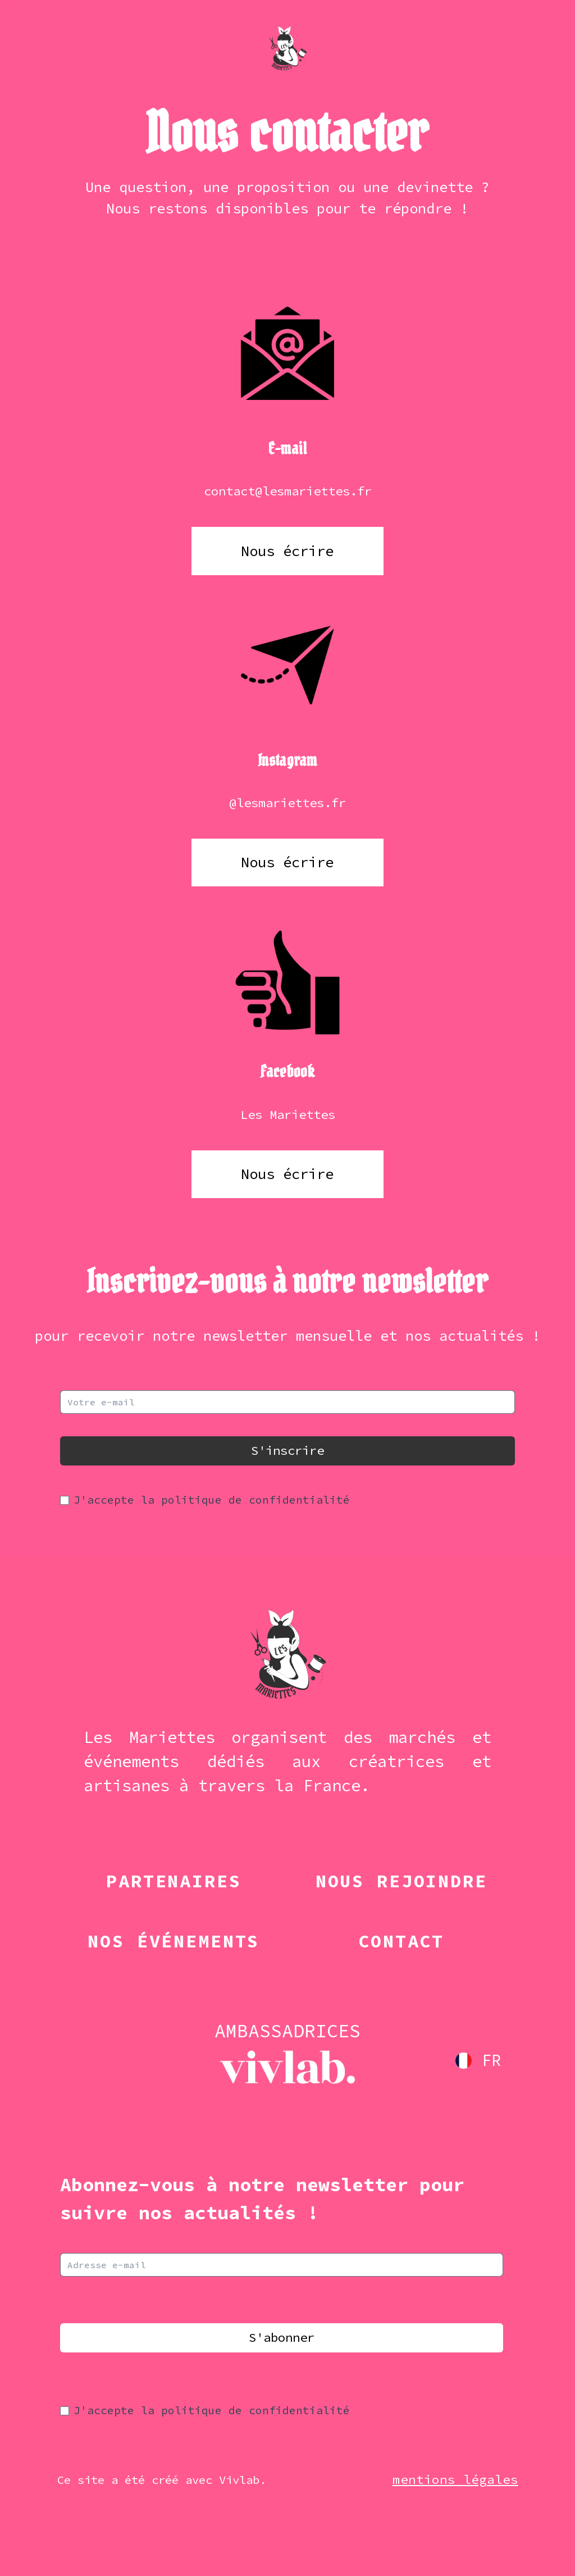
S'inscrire (287, 1450)
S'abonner (281, 2337)
